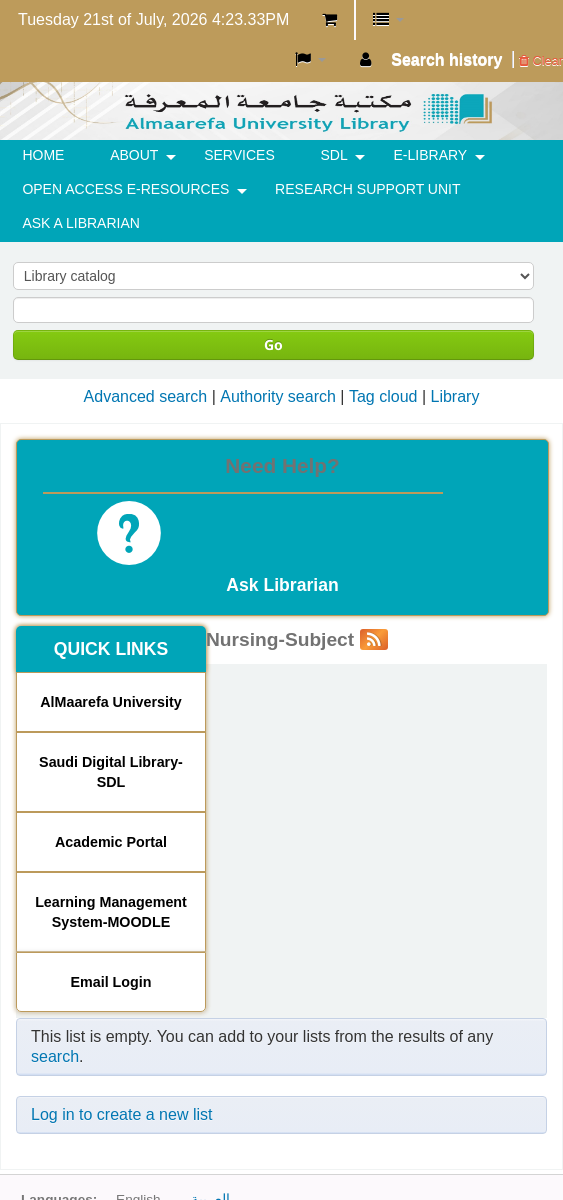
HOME (43, 155)
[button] (329, 20)
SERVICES (239, 155)
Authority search (278, 396)
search (55, 1056)
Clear (541, 60)
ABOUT (134, 155)
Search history (446, 59)
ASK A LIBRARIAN (81, 223)
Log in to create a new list (121, 1114)
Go (273, 344)
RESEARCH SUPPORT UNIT (367, 189)
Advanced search (146, 396)
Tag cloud (383, 396)
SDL (334, 155)
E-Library (431, 155)
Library (454, 396)
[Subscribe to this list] (374, 639)
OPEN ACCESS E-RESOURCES (125, 189)
